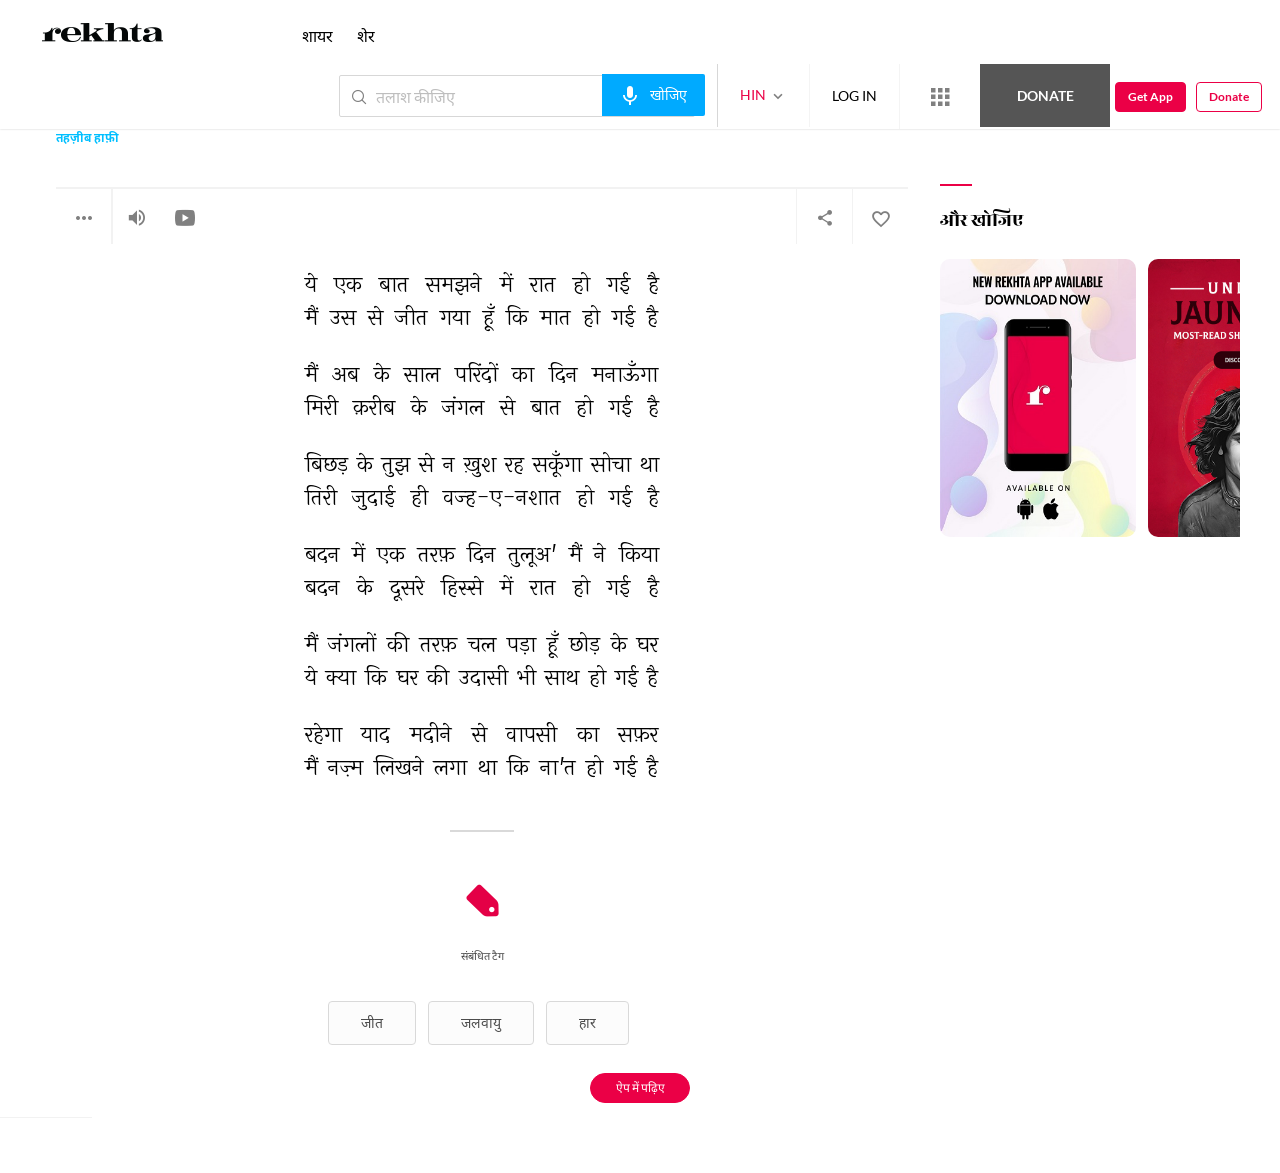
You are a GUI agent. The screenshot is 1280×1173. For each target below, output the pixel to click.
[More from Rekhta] (940, 97)
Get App (1150, 96)
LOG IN (854, 95)
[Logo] (103, 36)
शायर (317, 35)
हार (587, 1022)
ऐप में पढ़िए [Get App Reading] (640, 1087)
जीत (372, 1022)
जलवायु (481, 1022)
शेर (366, 35)
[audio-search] (653, 95)
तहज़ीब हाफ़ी (87, 139)
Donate (1045, 95)
